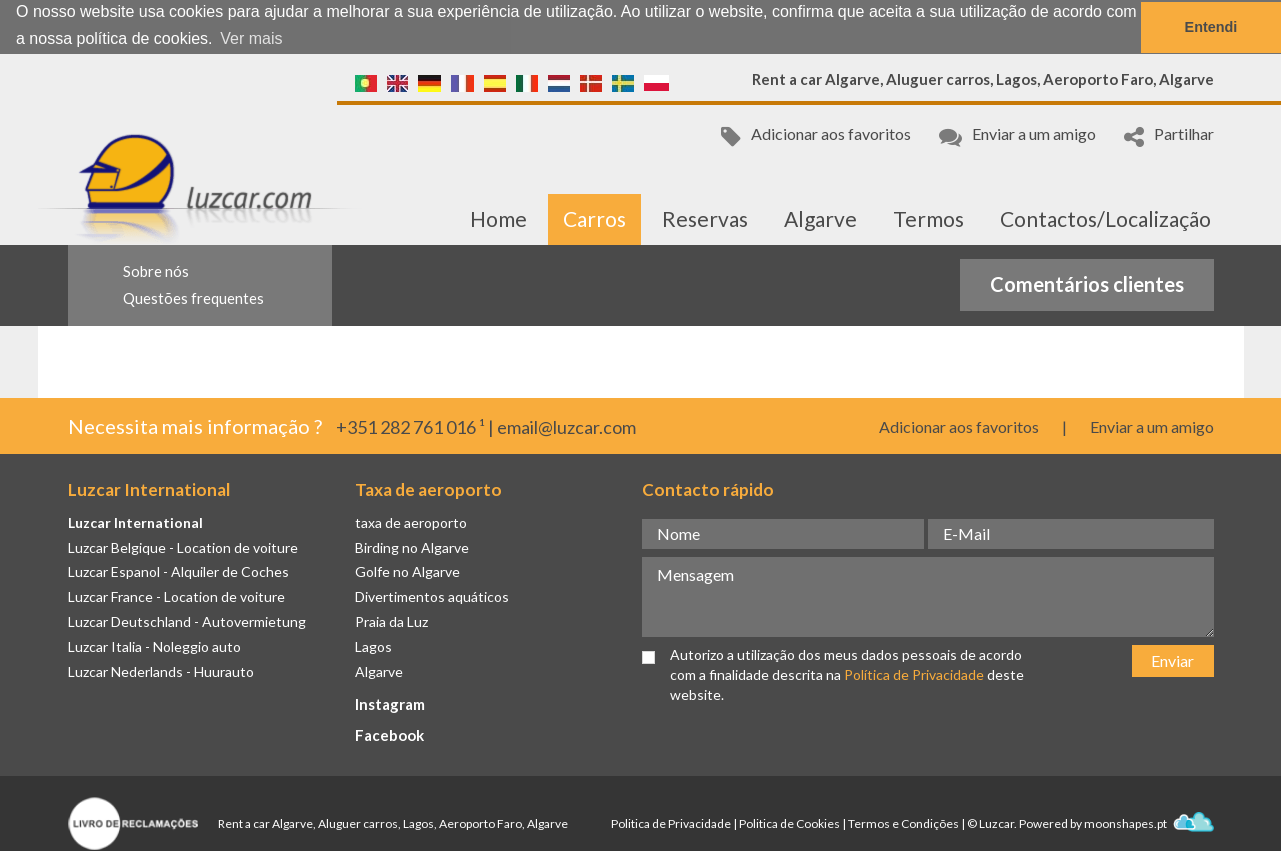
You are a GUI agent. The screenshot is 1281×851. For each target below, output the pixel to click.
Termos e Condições (903, 822)
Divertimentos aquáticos (432, 595)
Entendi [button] (1211, 27)
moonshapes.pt (1149, 822)
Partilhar (1169, 134)
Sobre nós (156, 270)
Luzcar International (135, 521)
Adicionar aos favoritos (816, 134)
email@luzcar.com (566, 426)
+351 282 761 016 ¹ (410, 426)
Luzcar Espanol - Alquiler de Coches (178, 570)
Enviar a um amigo (1017, 134)
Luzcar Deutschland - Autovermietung (187, 620)
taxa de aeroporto (411, 521)
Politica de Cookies (789, 822)
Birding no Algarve (412, 545)
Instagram (390, 703)
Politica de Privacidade (671, 822)
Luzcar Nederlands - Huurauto (161, 670)
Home (498, 217)
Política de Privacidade (914, 673)
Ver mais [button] (251, 38)
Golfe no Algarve (407, 570)
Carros (594, 217)
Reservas (705, 217)
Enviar (1172, 658)
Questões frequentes (193, 297)
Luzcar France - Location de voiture (176, 595)
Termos (928, 217)
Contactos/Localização (1105, 217)
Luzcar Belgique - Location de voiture (183, 545)
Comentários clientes (1087, 283)
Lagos (373, 645)
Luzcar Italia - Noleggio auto (154, 645)
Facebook (389, 733)
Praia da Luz (391, 620)
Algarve (820, 217)
